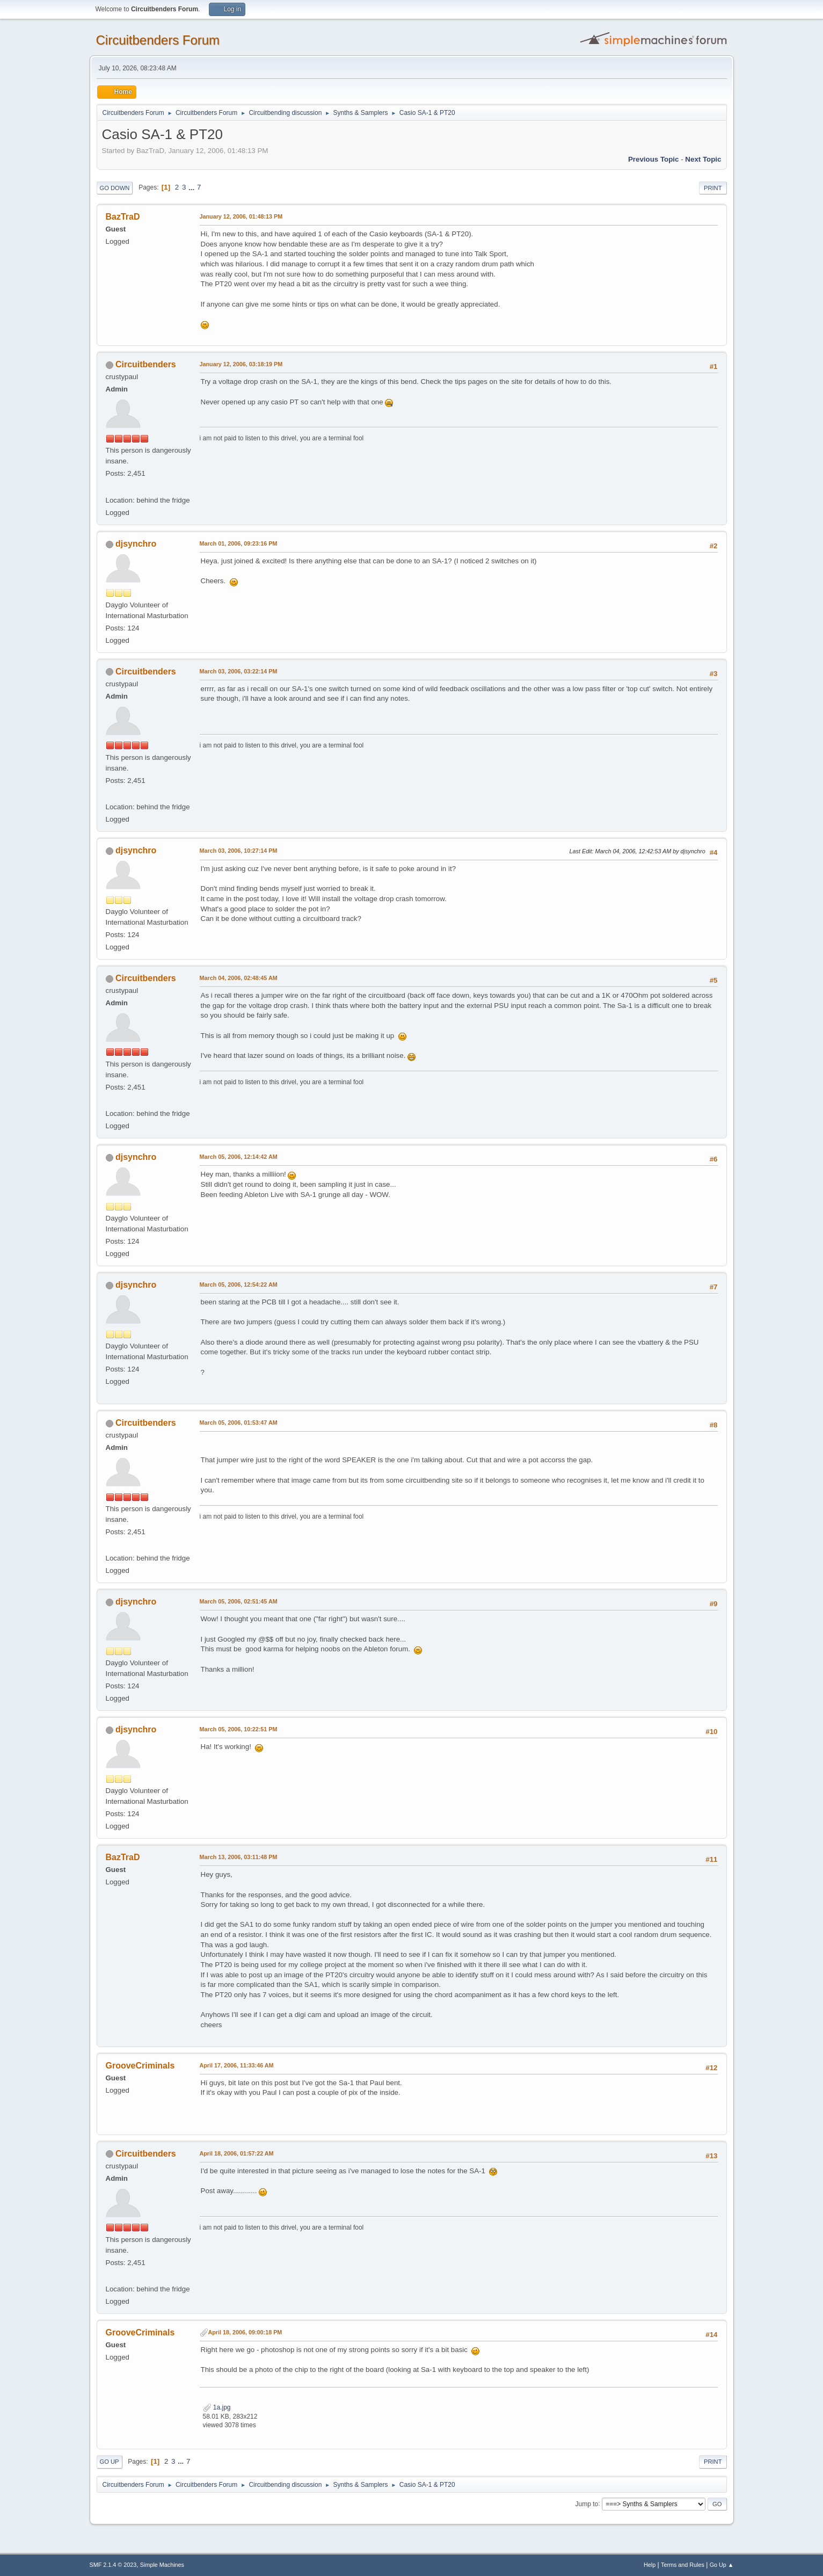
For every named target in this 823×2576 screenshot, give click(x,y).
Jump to (587, 2503)
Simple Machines (162, 2565)
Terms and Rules (682, 2565)
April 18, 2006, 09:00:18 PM (245, 2332)
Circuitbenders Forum (158, 40)
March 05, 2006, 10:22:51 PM (239, 1729)
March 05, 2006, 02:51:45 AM (239, 1601)
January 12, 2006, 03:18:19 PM (241, 364)
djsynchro (135, 543)
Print (713, 188)
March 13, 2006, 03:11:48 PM (239, 1857)
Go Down (115, 188)
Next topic (703, 159)
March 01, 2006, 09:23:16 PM (239, 543)
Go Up (109, 2461)
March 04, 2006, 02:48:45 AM (239, 978)
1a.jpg (217, 2407)
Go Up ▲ (722, 2565)
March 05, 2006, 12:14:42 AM (239, 1156)
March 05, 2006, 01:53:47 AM (239, 1422)
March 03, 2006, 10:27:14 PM (239, 850)
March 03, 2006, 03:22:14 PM (239, 671)
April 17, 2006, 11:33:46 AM (237, 2065)
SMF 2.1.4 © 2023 (113, 2565)
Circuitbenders (145, 364)
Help (650, 2565)
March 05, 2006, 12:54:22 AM (239, 1284)
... (192, 187)
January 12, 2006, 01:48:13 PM (241, 216)
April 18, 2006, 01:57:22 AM (237, 2153)
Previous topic (653, 159)
